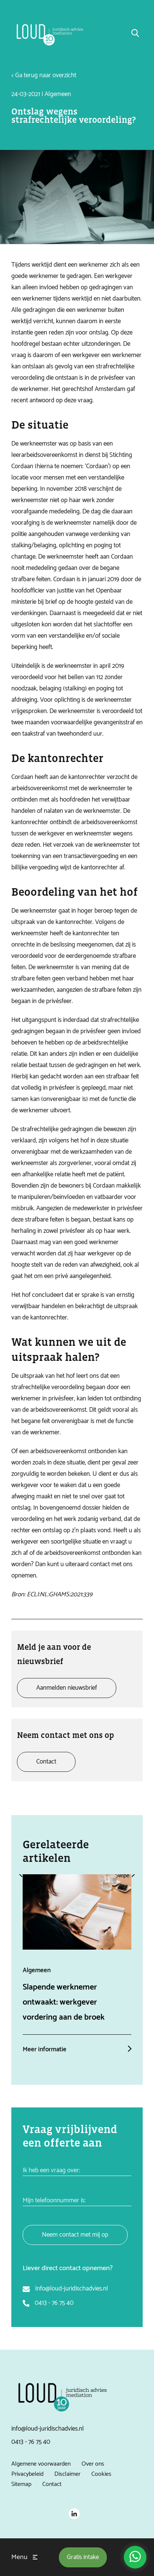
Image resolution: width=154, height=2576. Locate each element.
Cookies (101, 2474)
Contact (52, 2484)
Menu (19, 2557)
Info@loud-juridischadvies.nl (71, 2288)
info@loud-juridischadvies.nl (47, 2428)
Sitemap (21, 2484)
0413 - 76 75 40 (54, 2303)
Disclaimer (67, 2474)
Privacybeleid (27, 2474)
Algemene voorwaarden (41, 2464)
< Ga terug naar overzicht (43, 75)
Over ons (93, 2464)
